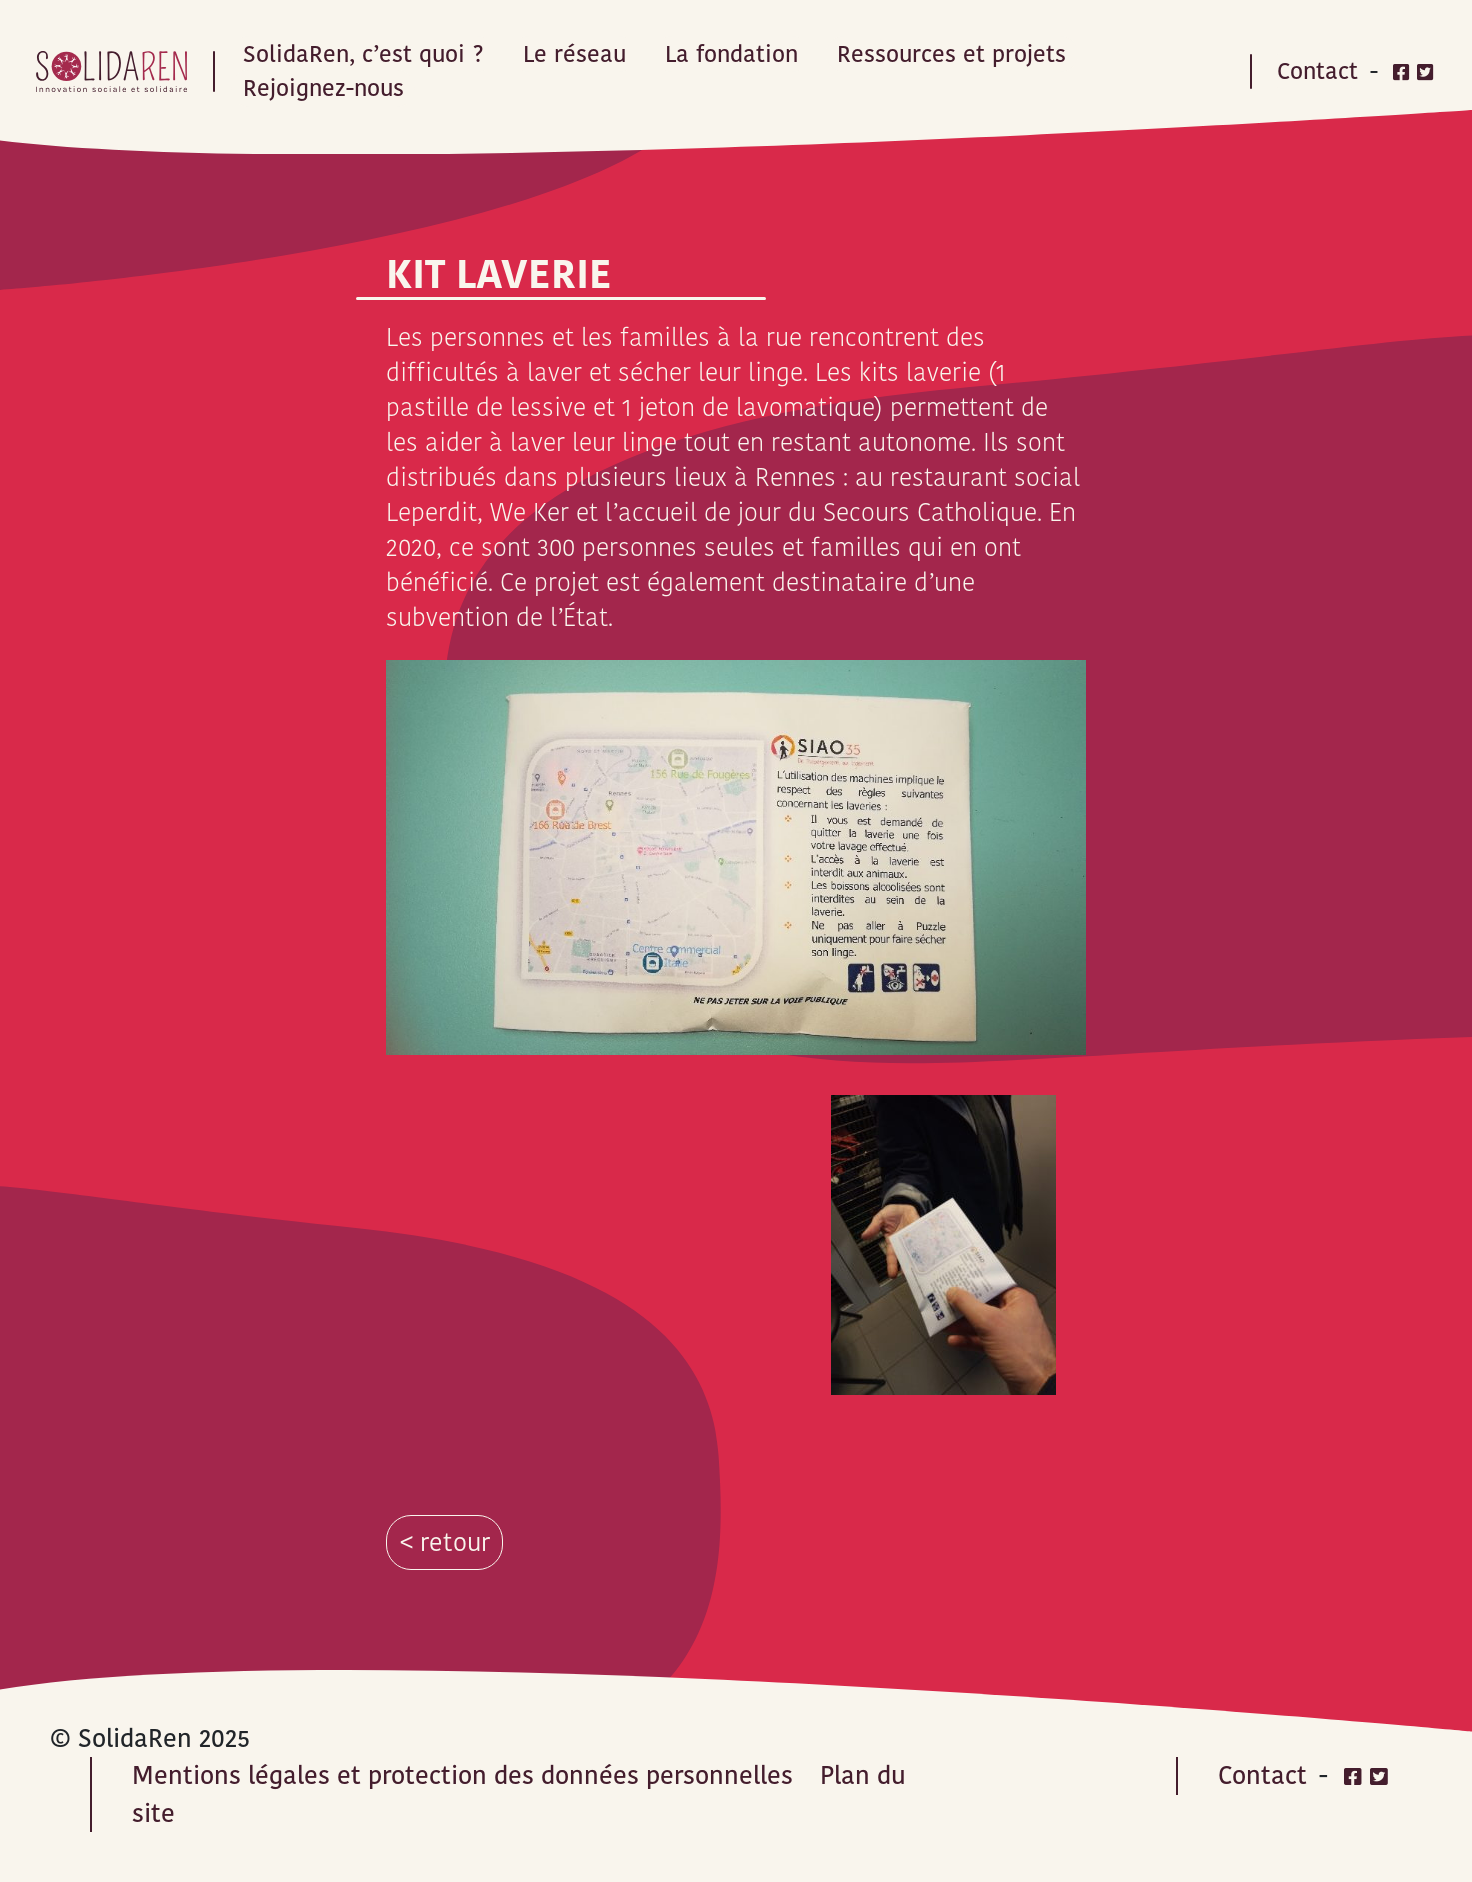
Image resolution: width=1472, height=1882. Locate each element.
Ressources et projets (951, 54)
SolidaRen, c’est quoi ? (363, 54)
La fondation (731, 54)
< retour (445, 1542)
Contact (1317, 71)
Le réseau (574, 54)
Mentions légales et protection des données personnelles (462, 1775)
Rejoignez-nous (323, 88)
